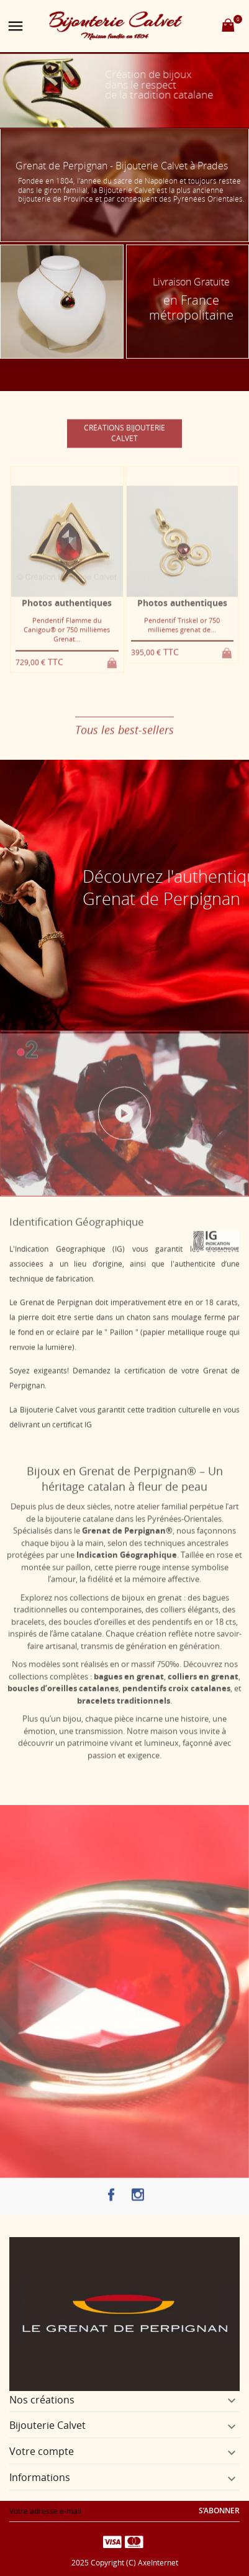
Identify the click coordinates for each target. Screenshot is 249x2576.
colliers (173, 1601)
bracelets (28, 1613)
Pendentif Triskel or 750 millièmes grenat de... (182, 632)
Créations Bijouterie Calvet (124, 440)
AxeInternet (158, 2562)
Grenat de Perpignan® (127, 1522)
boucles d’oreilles (94, 1613)
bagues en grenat (129, 1668)
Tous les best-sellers (124, 738)
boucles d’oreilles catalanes (63, 1680)
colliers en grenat (203, 1668)
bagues (215, 1589)
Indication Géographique (126, 1546)
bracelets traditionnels (123, 1692)
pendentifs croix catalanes (176, 1680)
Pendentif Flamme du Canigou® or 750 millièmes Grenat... (67, 637)
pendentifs (172, 1613)
